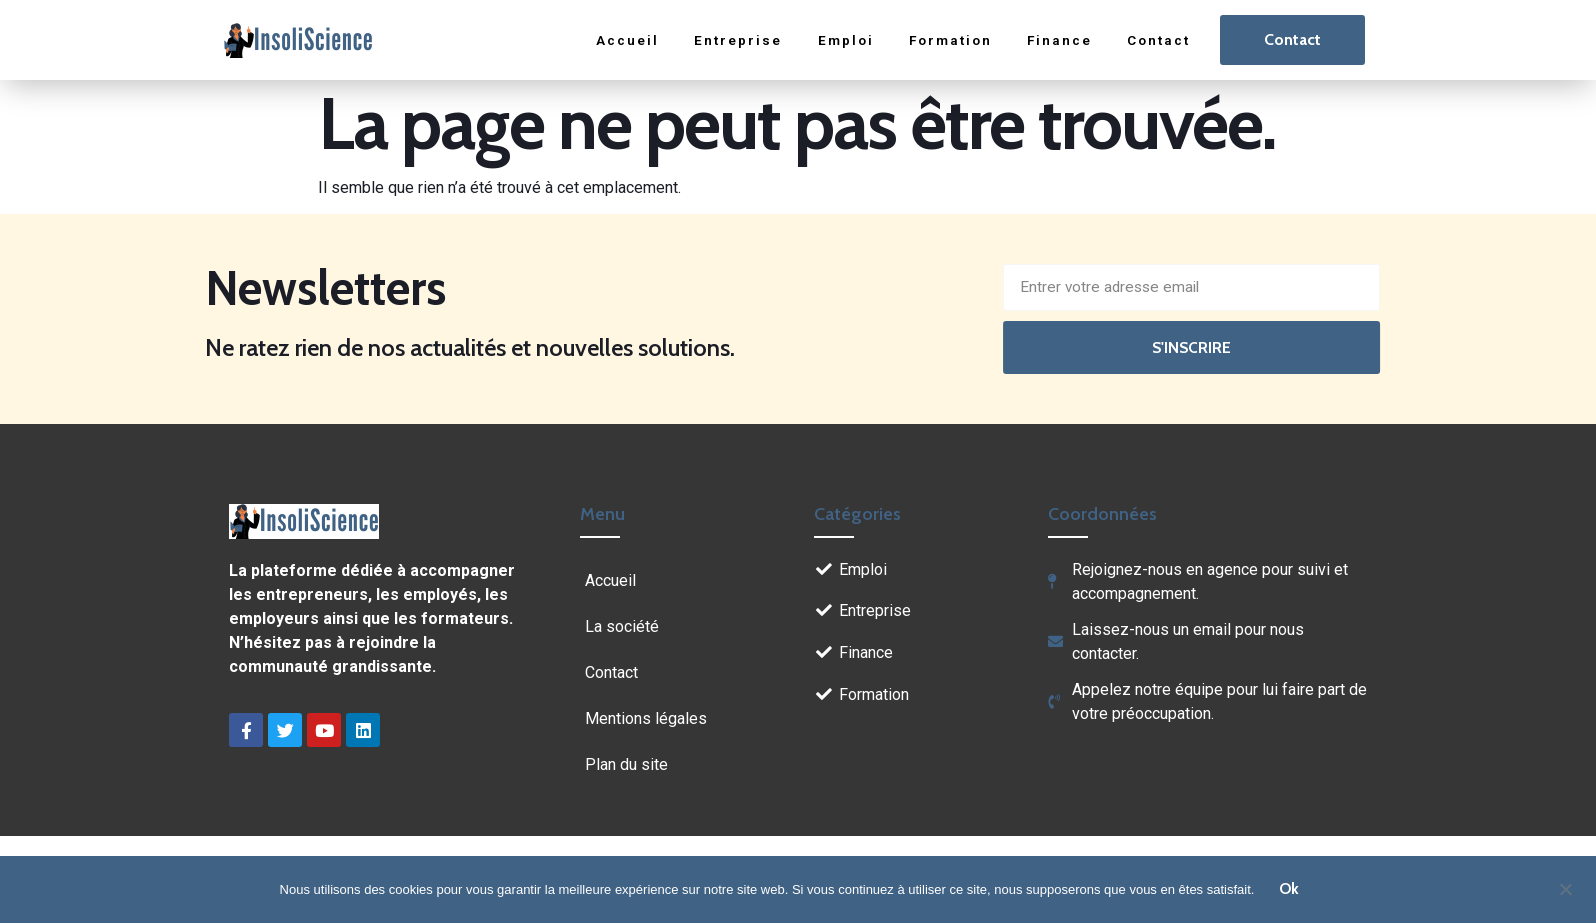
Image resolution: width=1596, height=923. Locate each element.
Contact (1157, 40)
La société (622, 626)
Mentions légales (646, 718)
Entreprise (731, 40)
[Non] (1565, 888)
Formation (946, 40)
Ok (1290, 889)
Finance (1057, 40)
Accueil (621, 40)
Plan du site (626, 764)
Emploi (839, 40)
